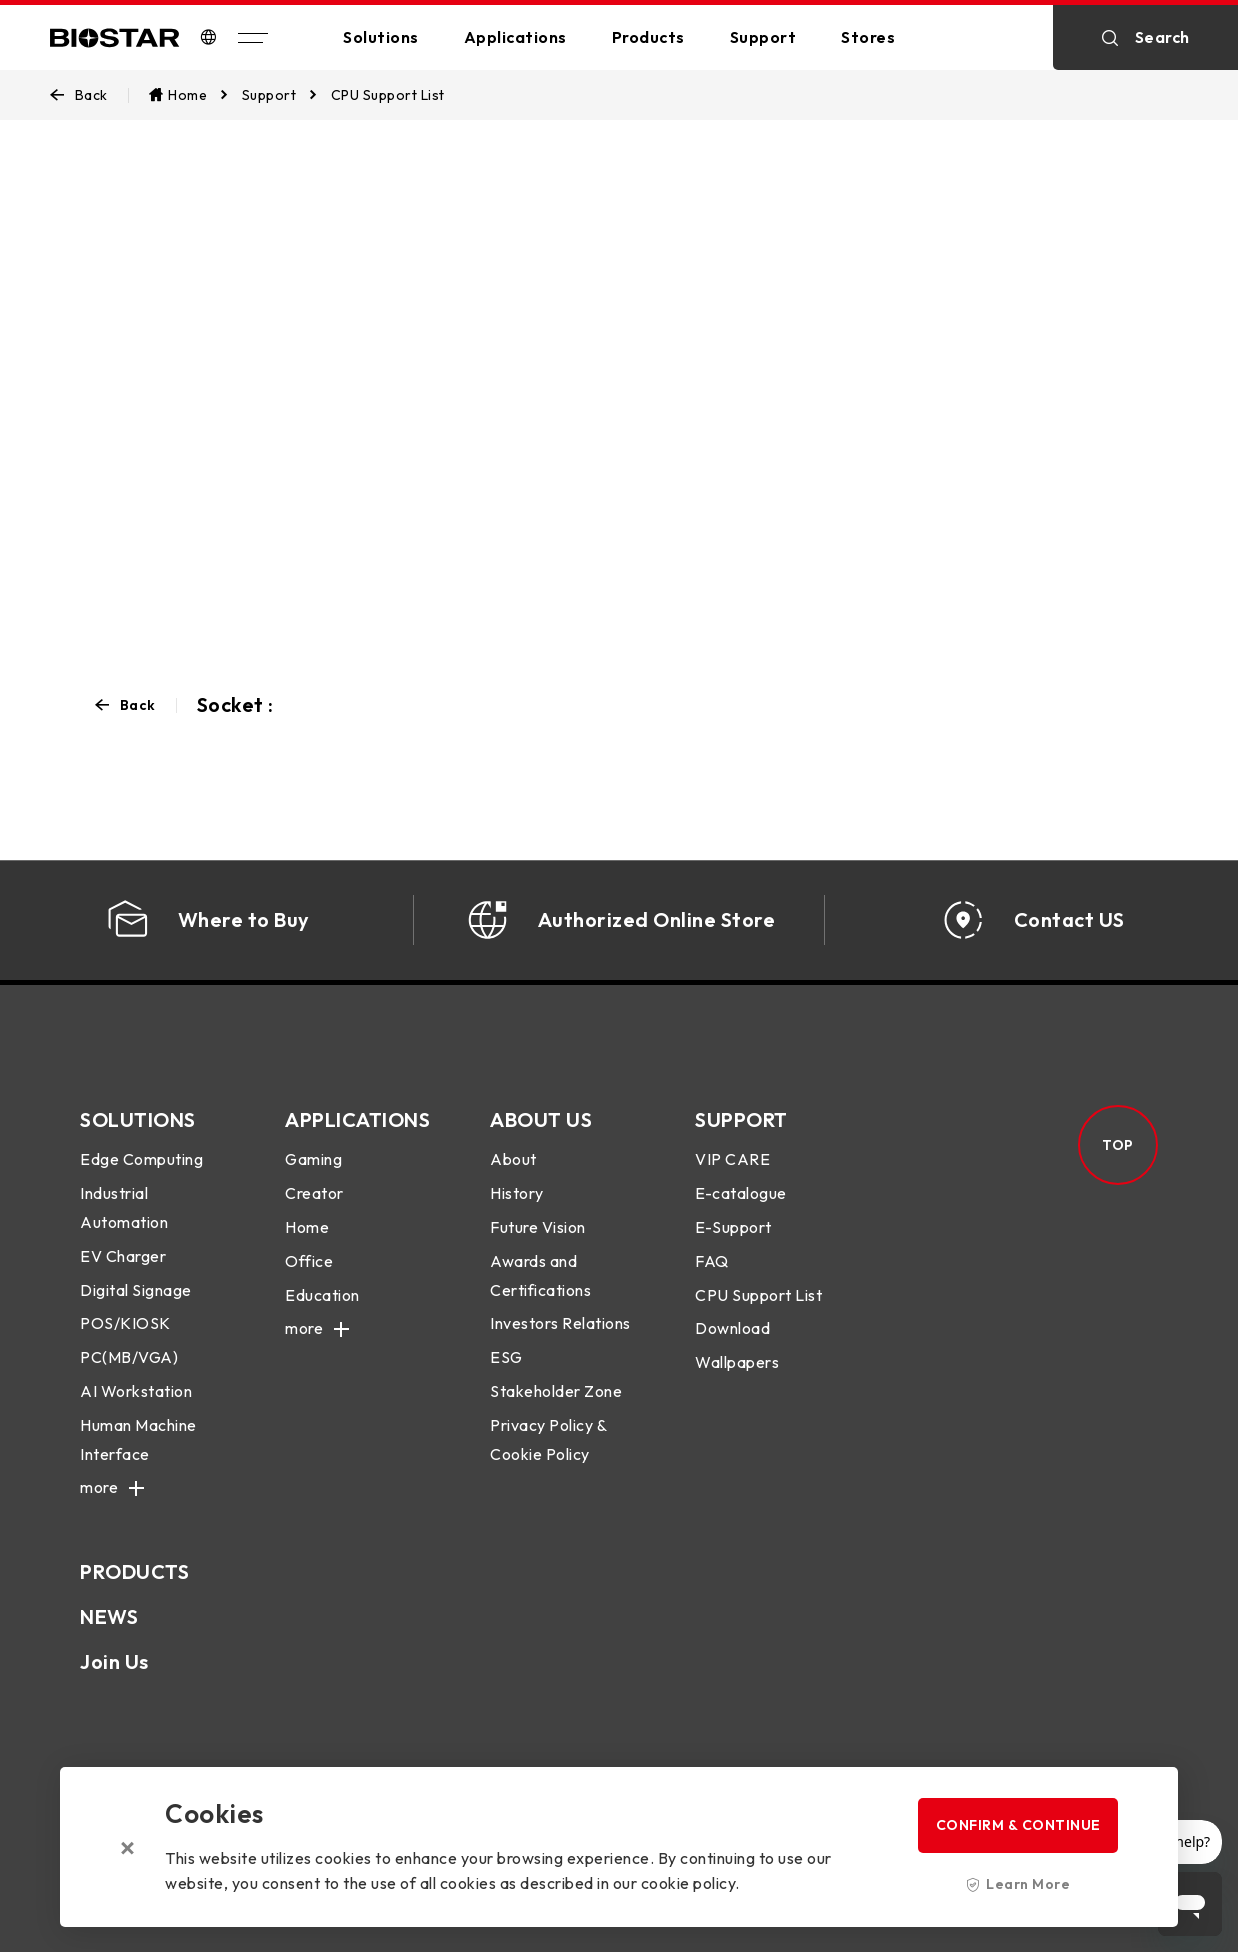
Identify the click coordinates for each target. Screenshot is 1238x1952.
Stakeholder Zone (556, 1391)
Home (307, 1227)
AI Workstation (136, 1391)
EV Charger (123, 1256)
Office (309, 1261)
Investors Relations (560, 1323)
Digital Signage (136, 1290)
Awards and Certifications (540, 1275)
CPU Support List (758, 1295)
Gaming (313, 1159)
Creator (314, 1193)
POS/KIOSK (125, 1323)
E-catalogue (741, 1193)
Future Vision (538, 1227)
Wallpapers (737, 1362)
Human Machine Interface (138, 1439)
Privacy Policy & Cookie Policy (548, 1439)
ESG (506, 1357)
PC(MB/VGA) (129, 1357)
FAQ (712, 1261)
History (517, 1193)
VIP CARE (732, 1159)
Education (322, 1295)
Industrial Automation (124, 1207)
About (513, 1159)
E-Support (733, 1227)
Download (732, 1328)
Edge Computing (141, 1159)
